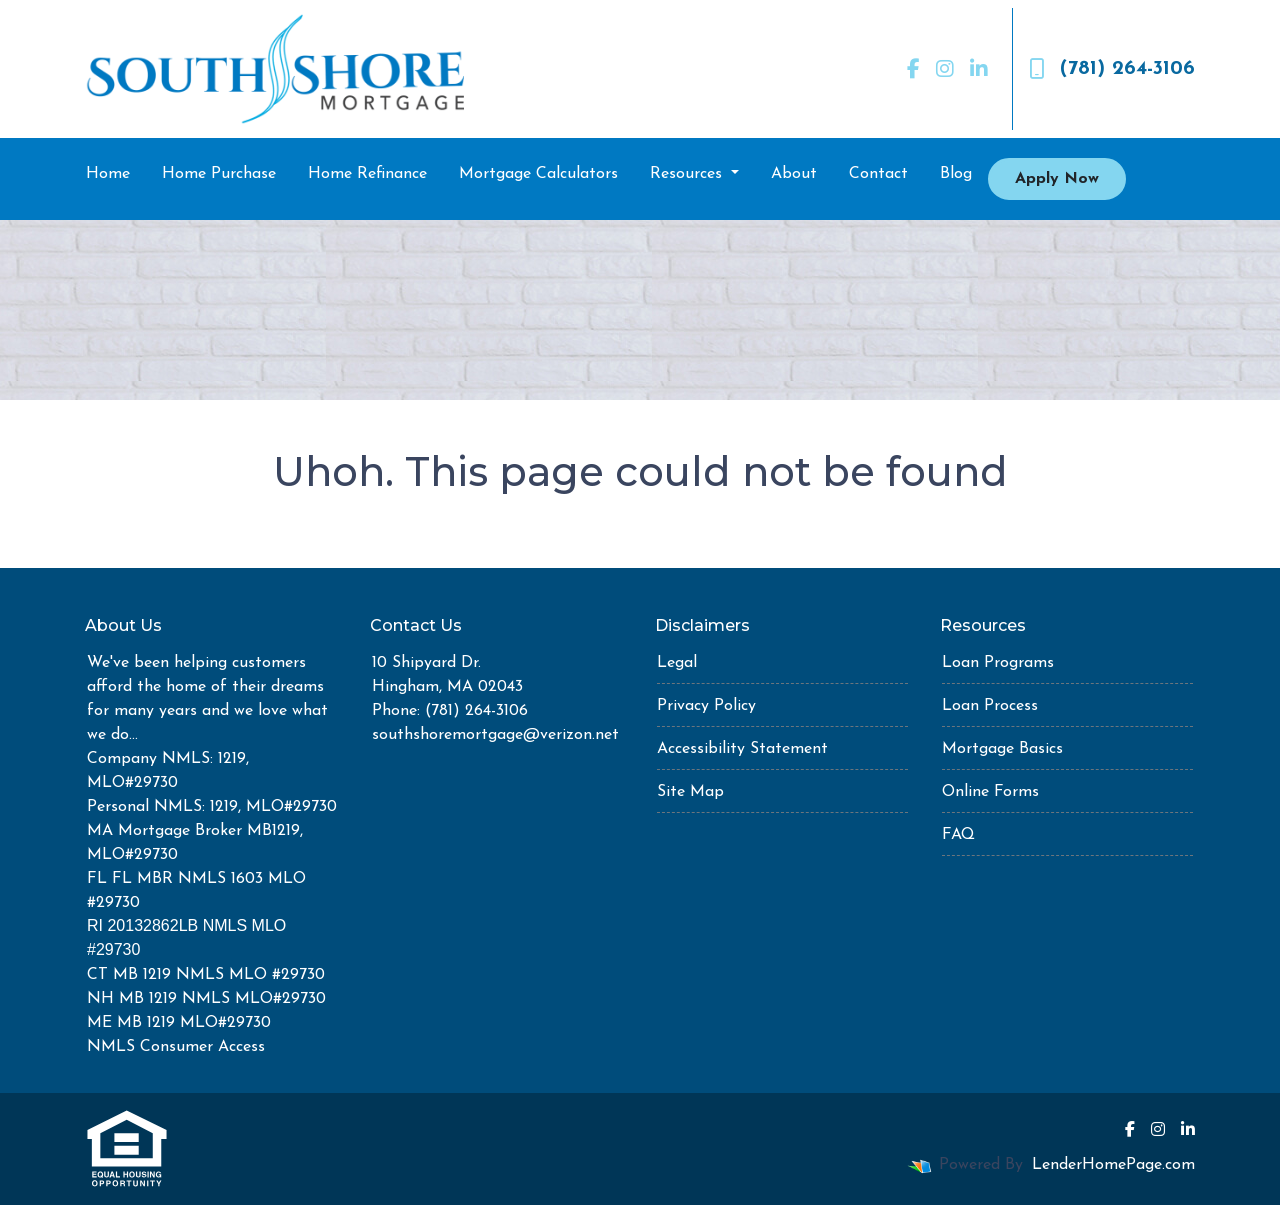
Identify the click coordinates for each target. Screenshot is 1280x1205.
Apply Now (1057, 179)
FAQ (958, 835)
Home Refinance (367, 174)
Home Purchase (219, 174)
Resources (688, 174)
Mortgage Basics (1002, 749)
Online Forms (990, 792)
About (794, 174)
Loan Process (990, 706)
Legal (677, 663)
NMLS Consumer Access (176, 1047)
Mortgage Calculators (538, 174)
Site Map (690, 792)
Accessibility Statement (742, 749)
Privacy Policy (706, 706)
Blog (956, 174)
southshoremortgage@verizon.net (495, 735)
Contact (878, 174)
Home (108, 174)
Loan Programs (998, 663)
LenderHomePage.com (1113, 1165)
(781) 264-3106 (1112, 69)
